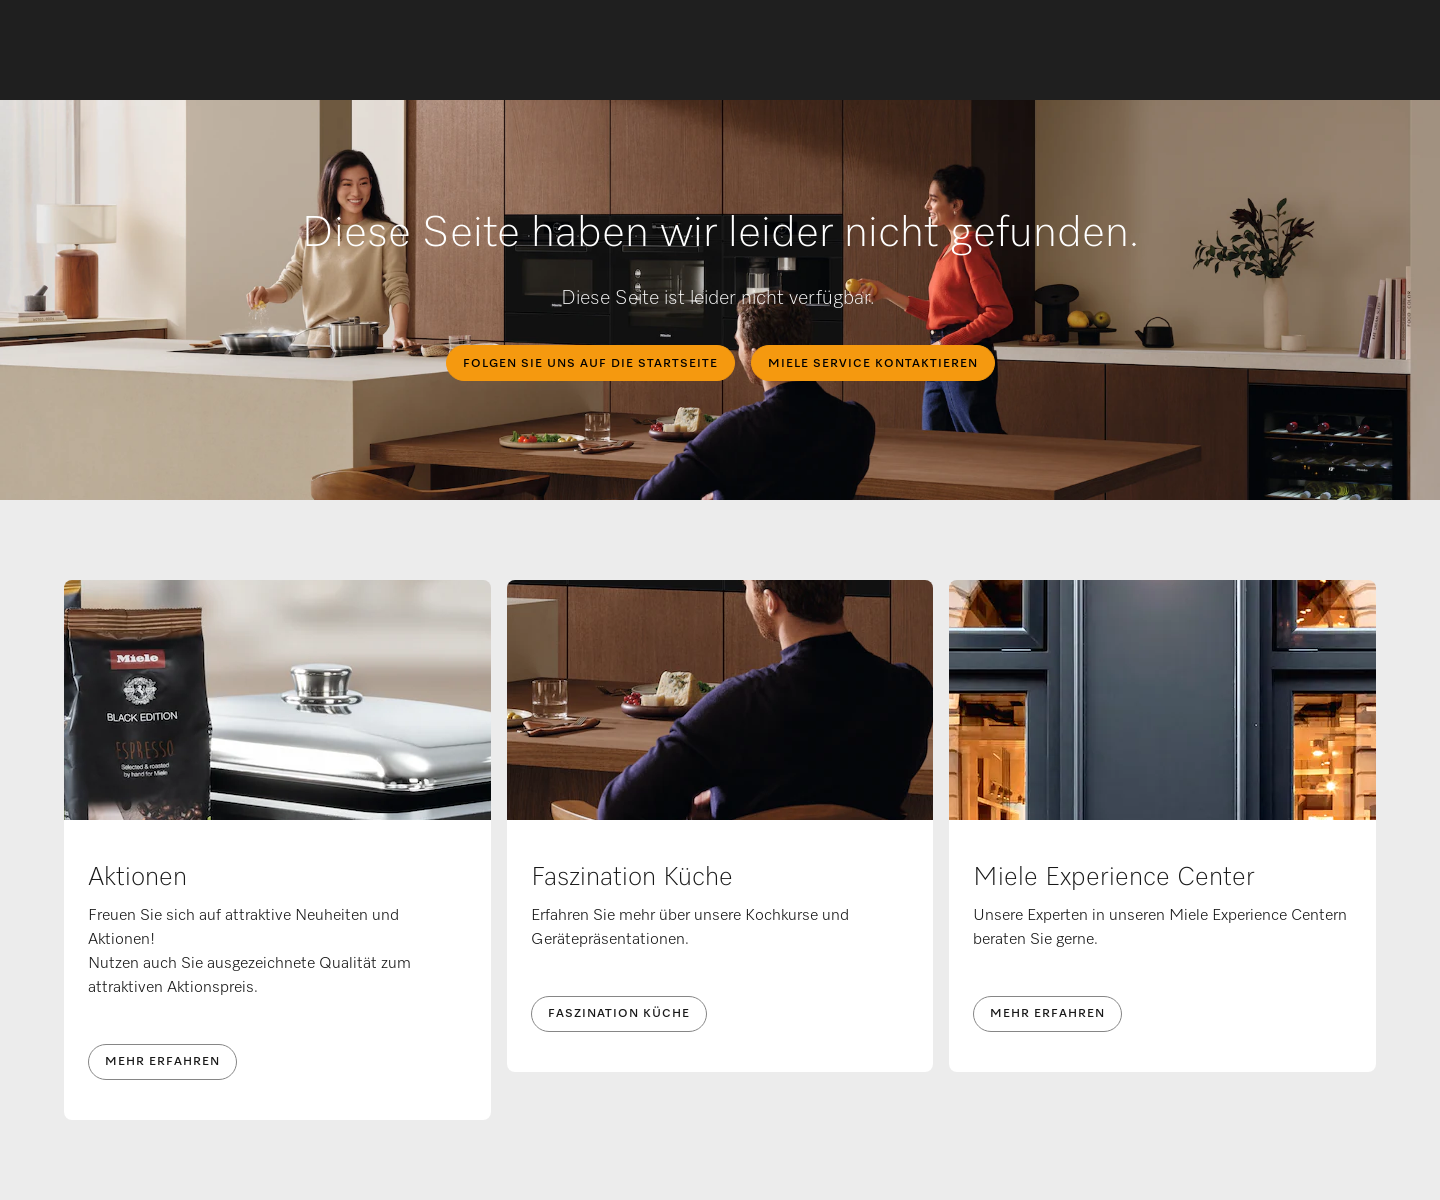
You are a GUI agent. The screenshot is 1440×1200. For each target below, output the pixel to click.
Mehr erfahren (162, 1062)
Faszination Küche (619, 1014)
